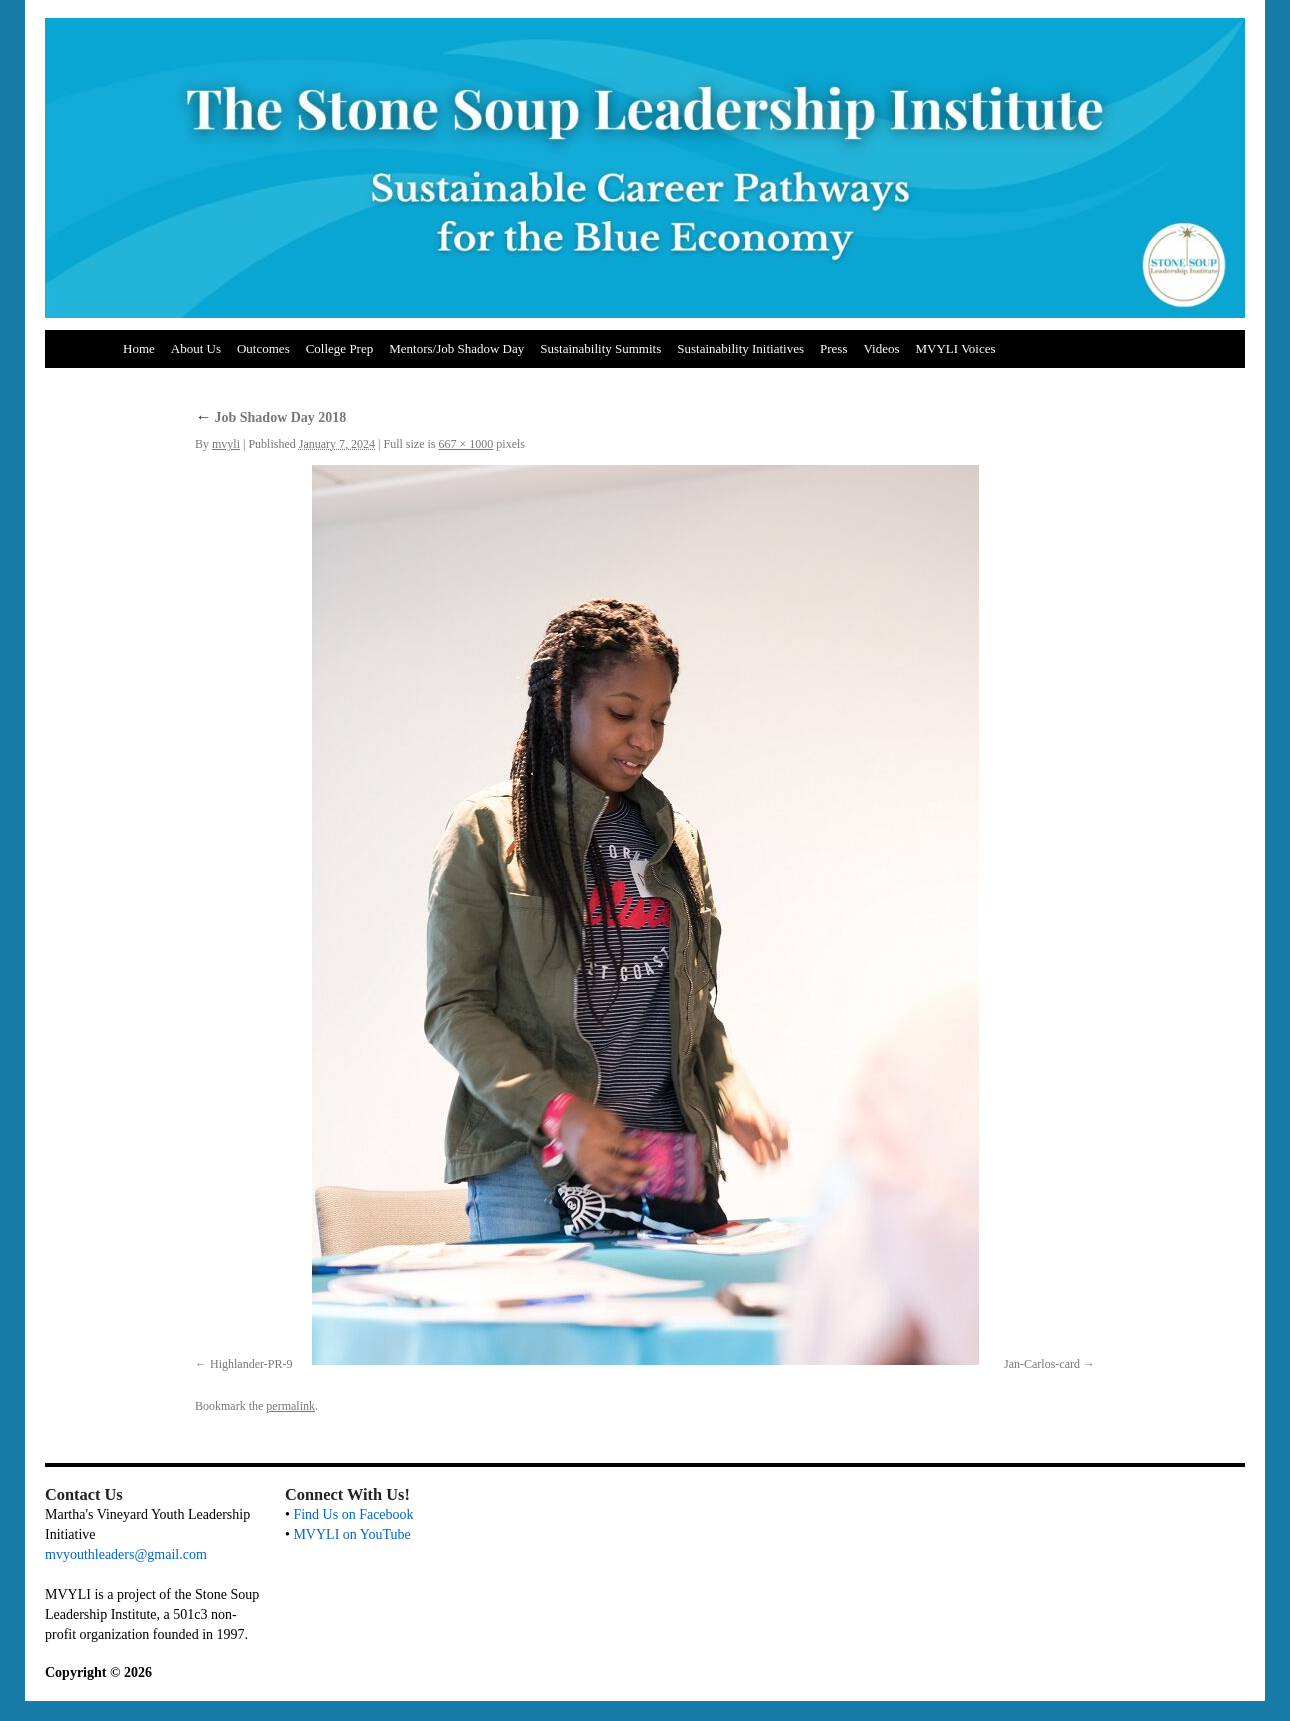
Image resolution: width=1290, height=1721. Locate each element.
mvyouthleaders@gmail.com (126, 1554)
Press (833, 348)
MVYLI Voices (956, 348)
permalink (290, 1406)
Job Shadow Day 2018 (270, 417)
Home (139, 348)
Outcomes (263, 348)
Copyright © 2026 (98, 1672)
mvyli (226, 444)
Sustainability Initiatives (740, 348)
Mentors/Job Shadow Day (456, 348)
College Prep (340, 348)
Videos (881, 348)
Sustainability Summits (600, 348)
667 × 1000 (466, 444)
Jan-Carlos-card (1042, 1364)
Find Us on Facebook (353, 1514)
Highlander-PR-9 (251, 1364)
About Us (196, 348)
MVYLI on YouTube (351, 1534)
